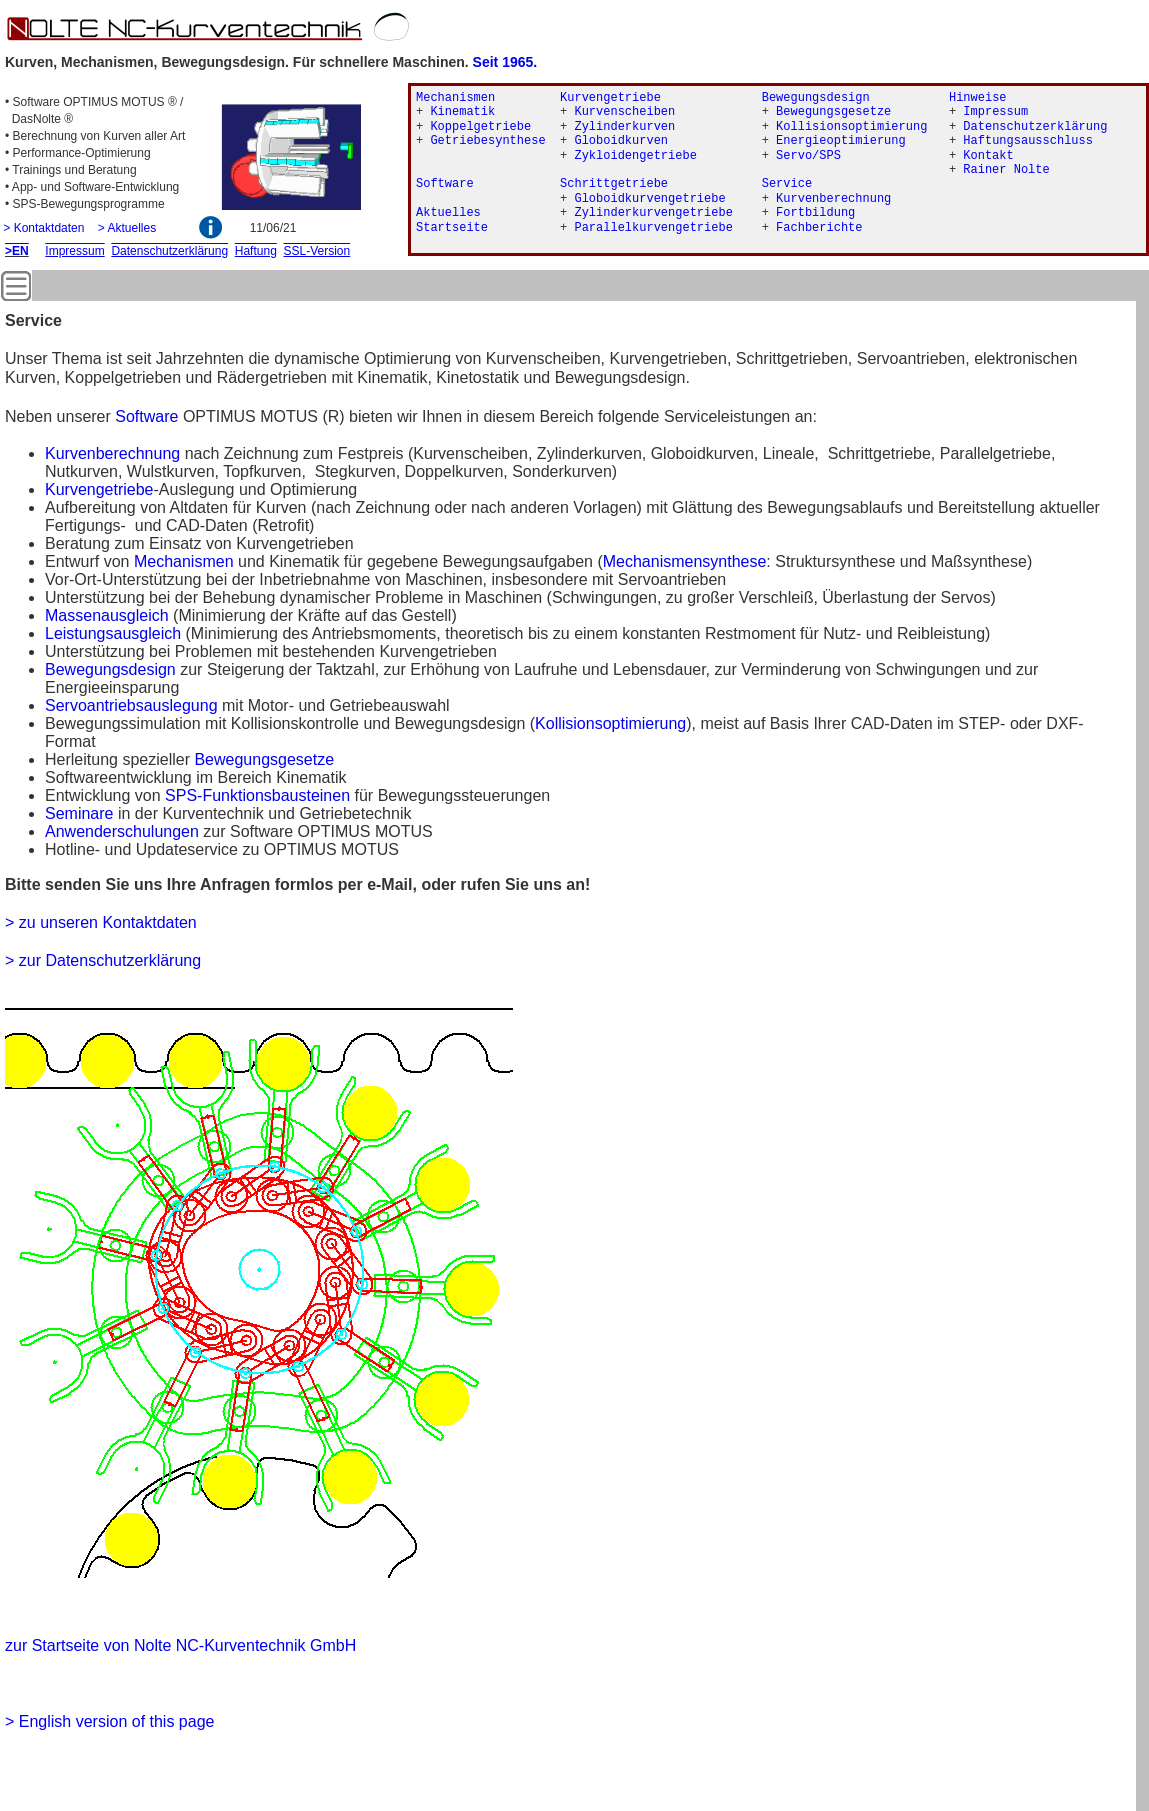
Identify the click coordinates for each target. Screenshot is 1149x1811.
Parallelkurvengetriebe (653, 228)
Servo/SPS (808, 156)
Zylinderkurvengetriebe (653, 213)
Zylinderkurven (624, 127)
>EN (17, 251)
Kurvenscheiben (624, 112)
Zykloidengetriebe (635, 156)
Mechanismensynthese (685, 561)
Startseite (452, 228)
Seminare (79, 813)
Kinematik (462, 112)
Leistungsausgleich (113, 633)
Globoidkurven (621, 141)
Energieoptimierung (841, 141)
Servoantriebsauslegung (131, 705)
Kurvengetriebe (99, 489)
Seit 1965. (505, 62)
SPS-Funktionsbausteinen (257, 795)
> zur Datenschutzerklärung (103, 960)
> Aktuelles (127, 228)
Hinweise (978, 98)
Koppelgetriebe (480, 127)
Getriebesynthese (487, 141)
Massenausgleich (107, 615)
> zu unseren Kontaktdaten (101, 922)
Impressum (995, 112)
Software (146, 416)
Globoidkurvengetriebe (649, 199)
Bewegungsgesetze (264, 759)
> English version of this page (109, 1721)
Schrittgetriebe (614, 184)
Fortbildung (815, 213)
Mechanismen (184, 561)
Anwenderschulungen (122, 831)
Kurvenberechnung (112, 453)
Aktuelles (448, 213)
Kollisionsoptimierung (610, 723)
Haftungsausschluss (1028, 141)
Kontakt (988, 156)
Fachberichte (819, 228)
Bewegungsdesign (816, 98)
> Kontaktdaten (43, 228)
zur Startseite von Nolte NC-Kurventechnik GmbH (180, 1645)
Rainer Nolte (1006, 170)
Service (787, 184)
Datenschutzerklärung (1035, 127)
